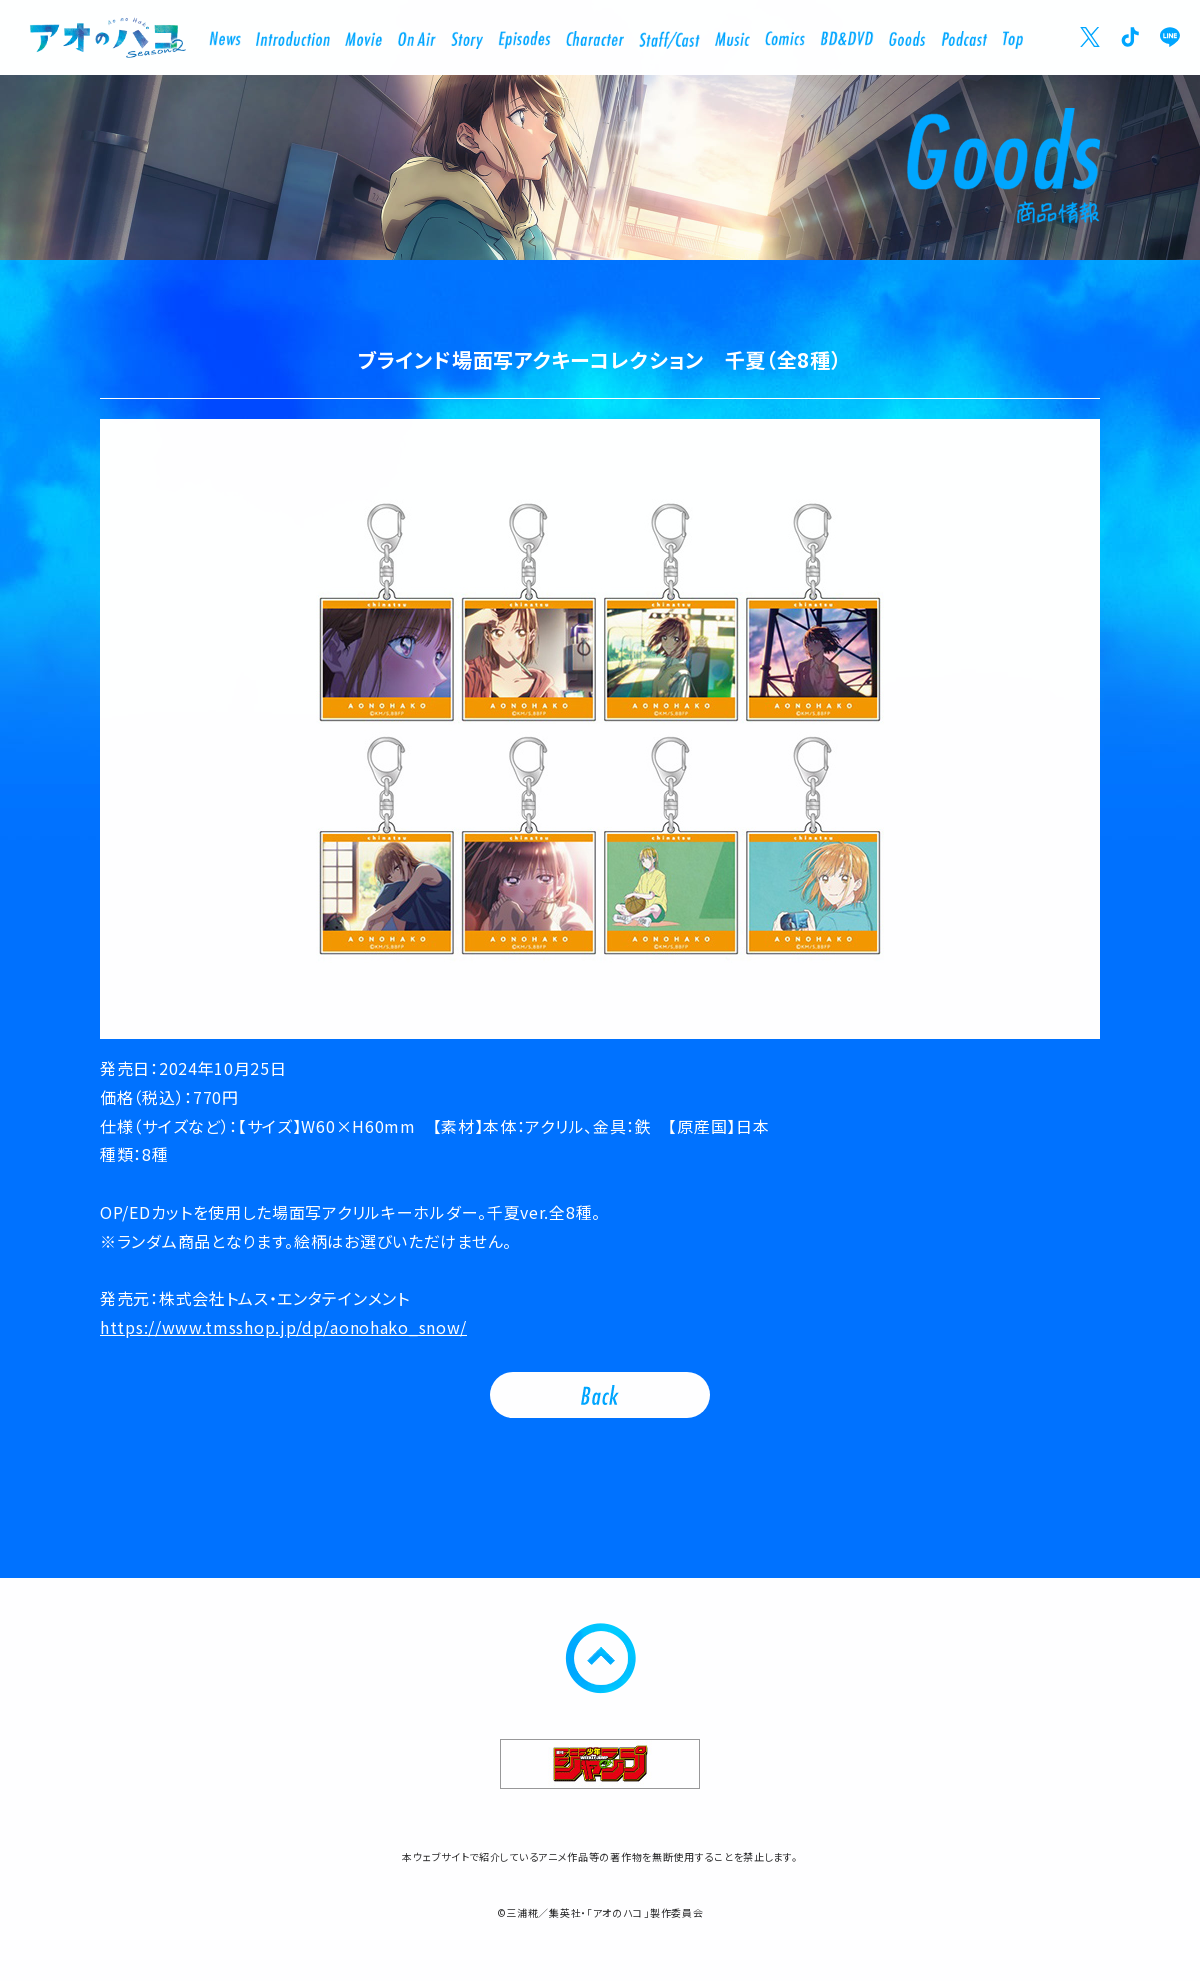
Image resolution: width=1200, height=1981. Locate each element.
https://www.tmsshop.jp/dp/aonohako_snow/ (283, 1327)
